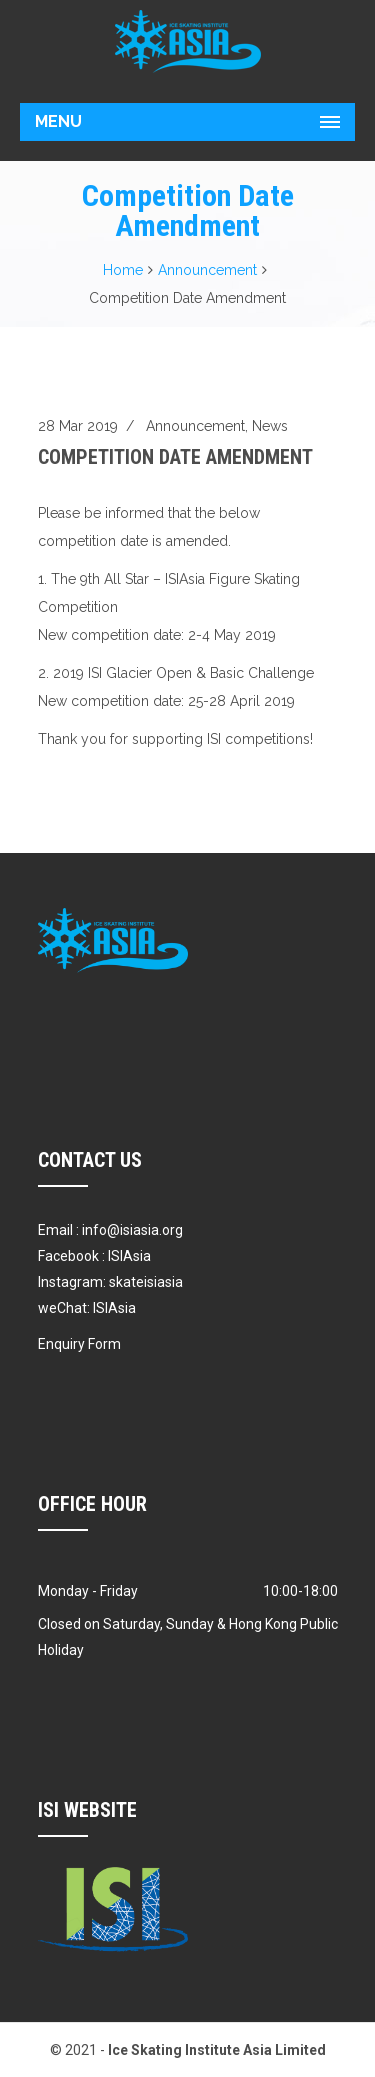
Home (123, 270)
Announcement (207, 270)
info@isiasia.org (132, 1230)
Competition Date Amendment (175, 457)
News (270, 426)
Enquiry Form (79, 1344)
